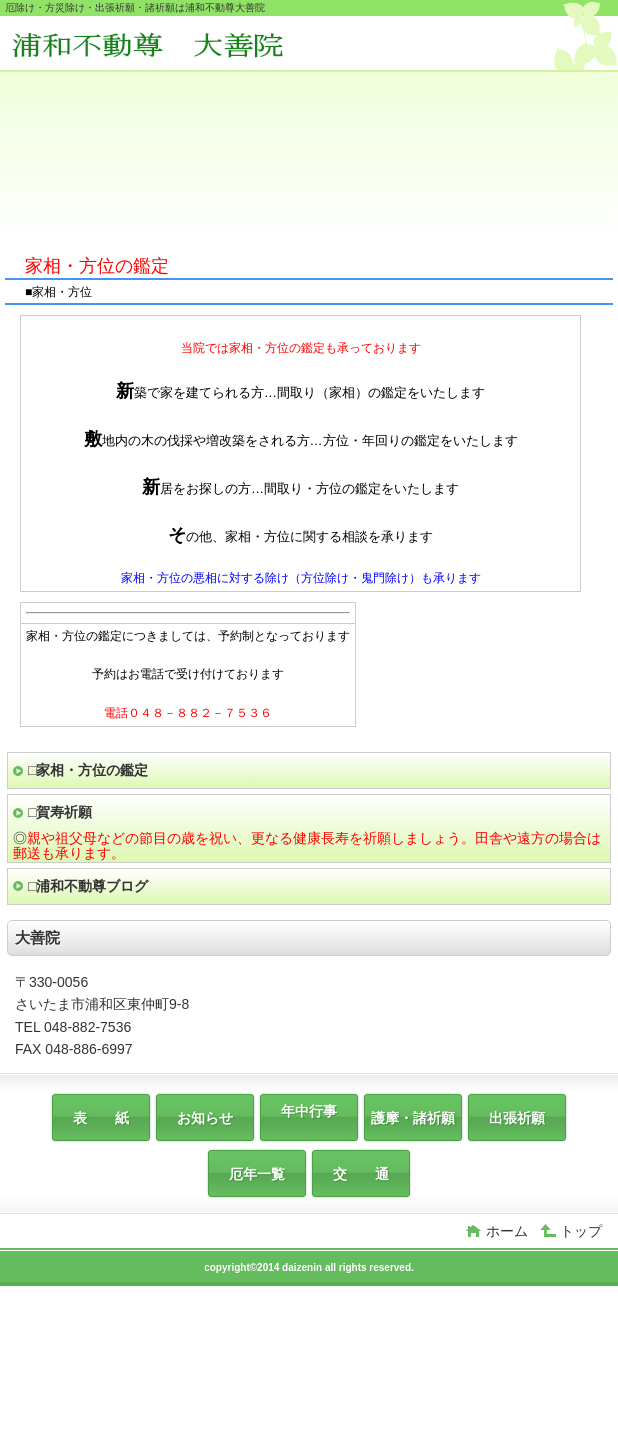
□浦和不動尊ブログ (88, 886)
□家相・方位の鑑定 (88, 770)
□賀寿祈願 (60, 812)
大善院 (158, 45)
